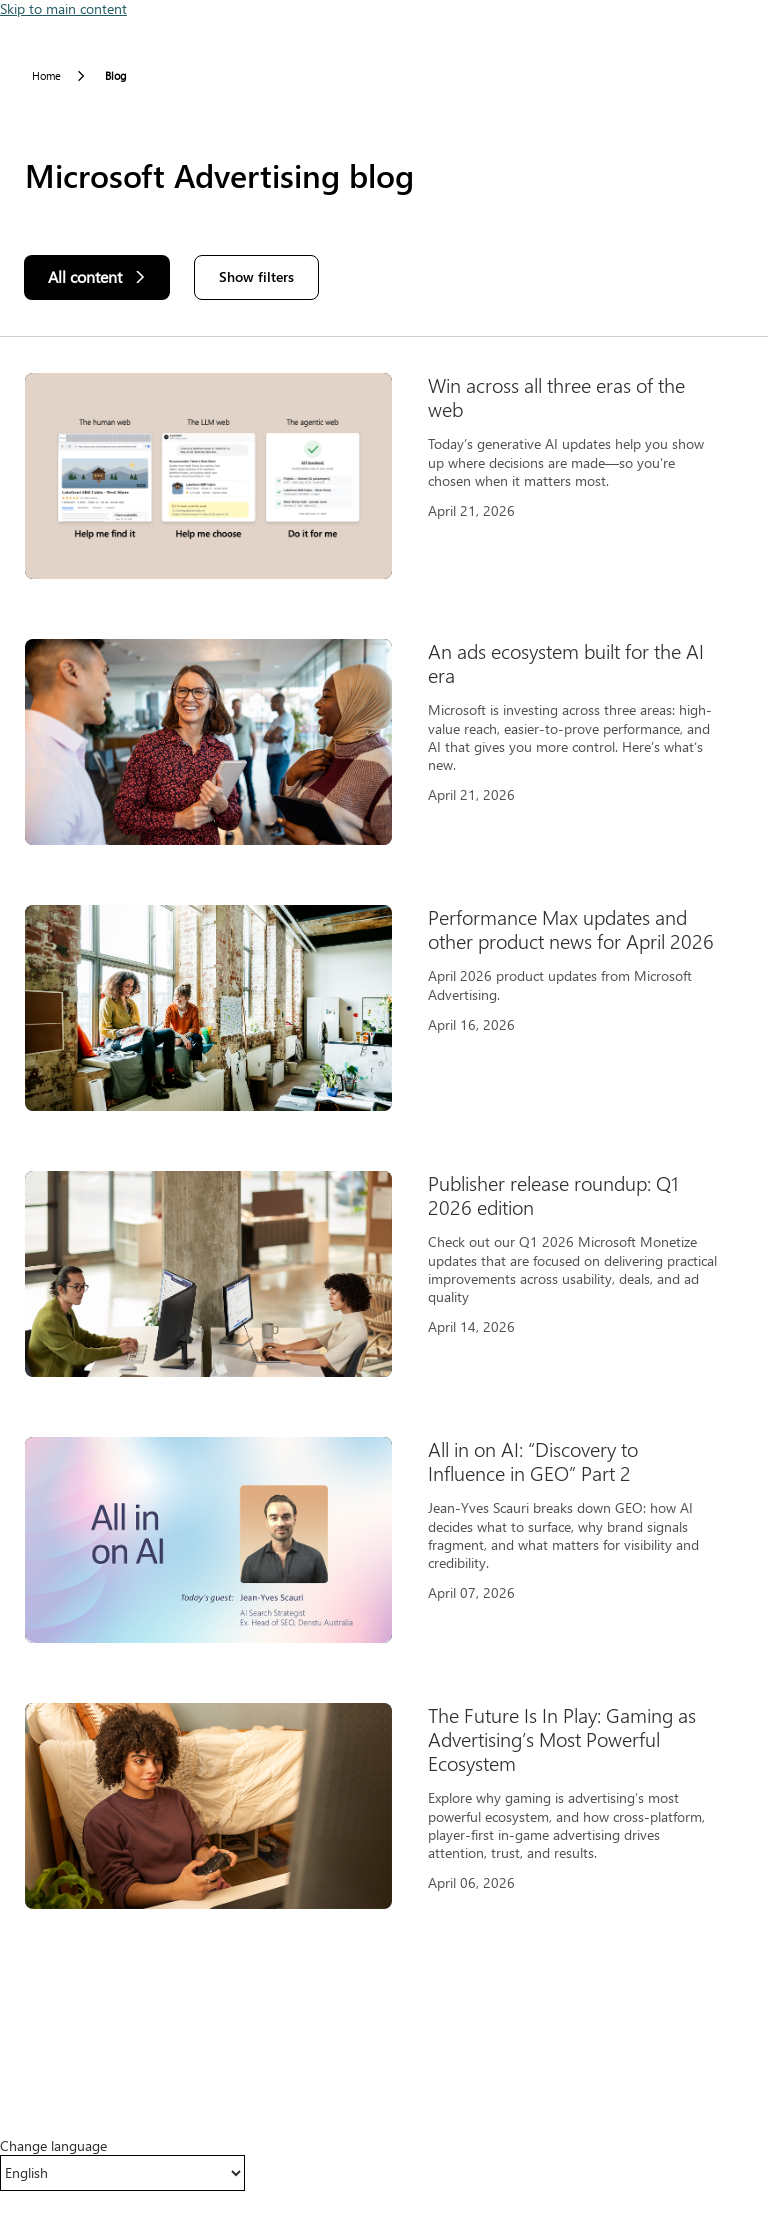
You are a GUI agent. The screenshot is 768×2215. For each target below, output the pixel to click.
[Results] (384, 1153)
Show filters (256, 276)
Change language (53, 2146)
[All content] (97, 277)
